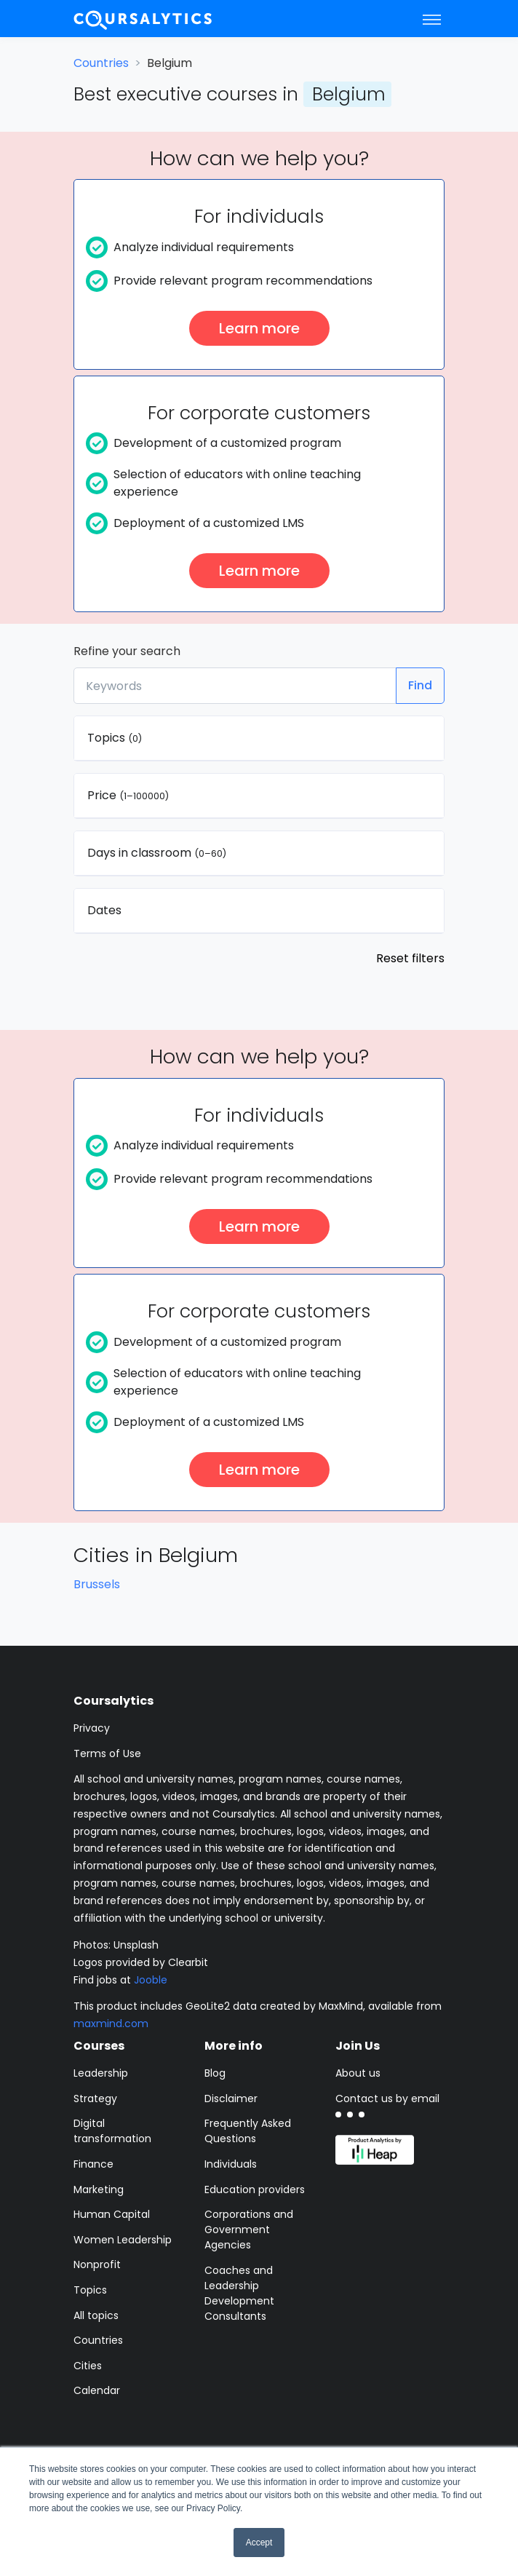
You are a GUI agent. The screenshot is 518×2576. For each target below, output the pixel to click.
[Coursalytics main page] (143, 18)
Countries (101, 63)
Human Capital (111, 2214)
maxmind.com (110, 2023)
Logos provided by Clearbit (140, 1962)
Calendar (96, 2390)
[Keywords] (235, 685)
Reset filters (410, 958)
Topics (90, 2290)
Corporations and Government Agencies (248, 2229)
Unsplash (136, 1945)
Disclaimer (231, 2098)
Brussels (96, 1584)
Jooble (150, 1980)
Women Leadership (122, 2239)
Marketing (98, 2189)
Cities (87, 2365)
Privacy (91, 1728)
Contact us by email (387, 2098)
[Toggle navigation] (432, 19)
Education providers (254, 2189)
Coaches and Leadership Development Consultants (239, 2293)
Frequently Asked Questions (247, 2131)
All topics (96, 2315)
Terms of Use (107, 1753)
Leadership (100, 2073)
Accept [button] (259, 2542)
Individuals (230, 2164)
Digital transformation (112, 2131)
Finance (93, 2164)
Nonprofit (97, 2264)
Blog (215, 2073)
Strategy (95, 2098)
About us (357, 2073)
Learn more (259, 328)
